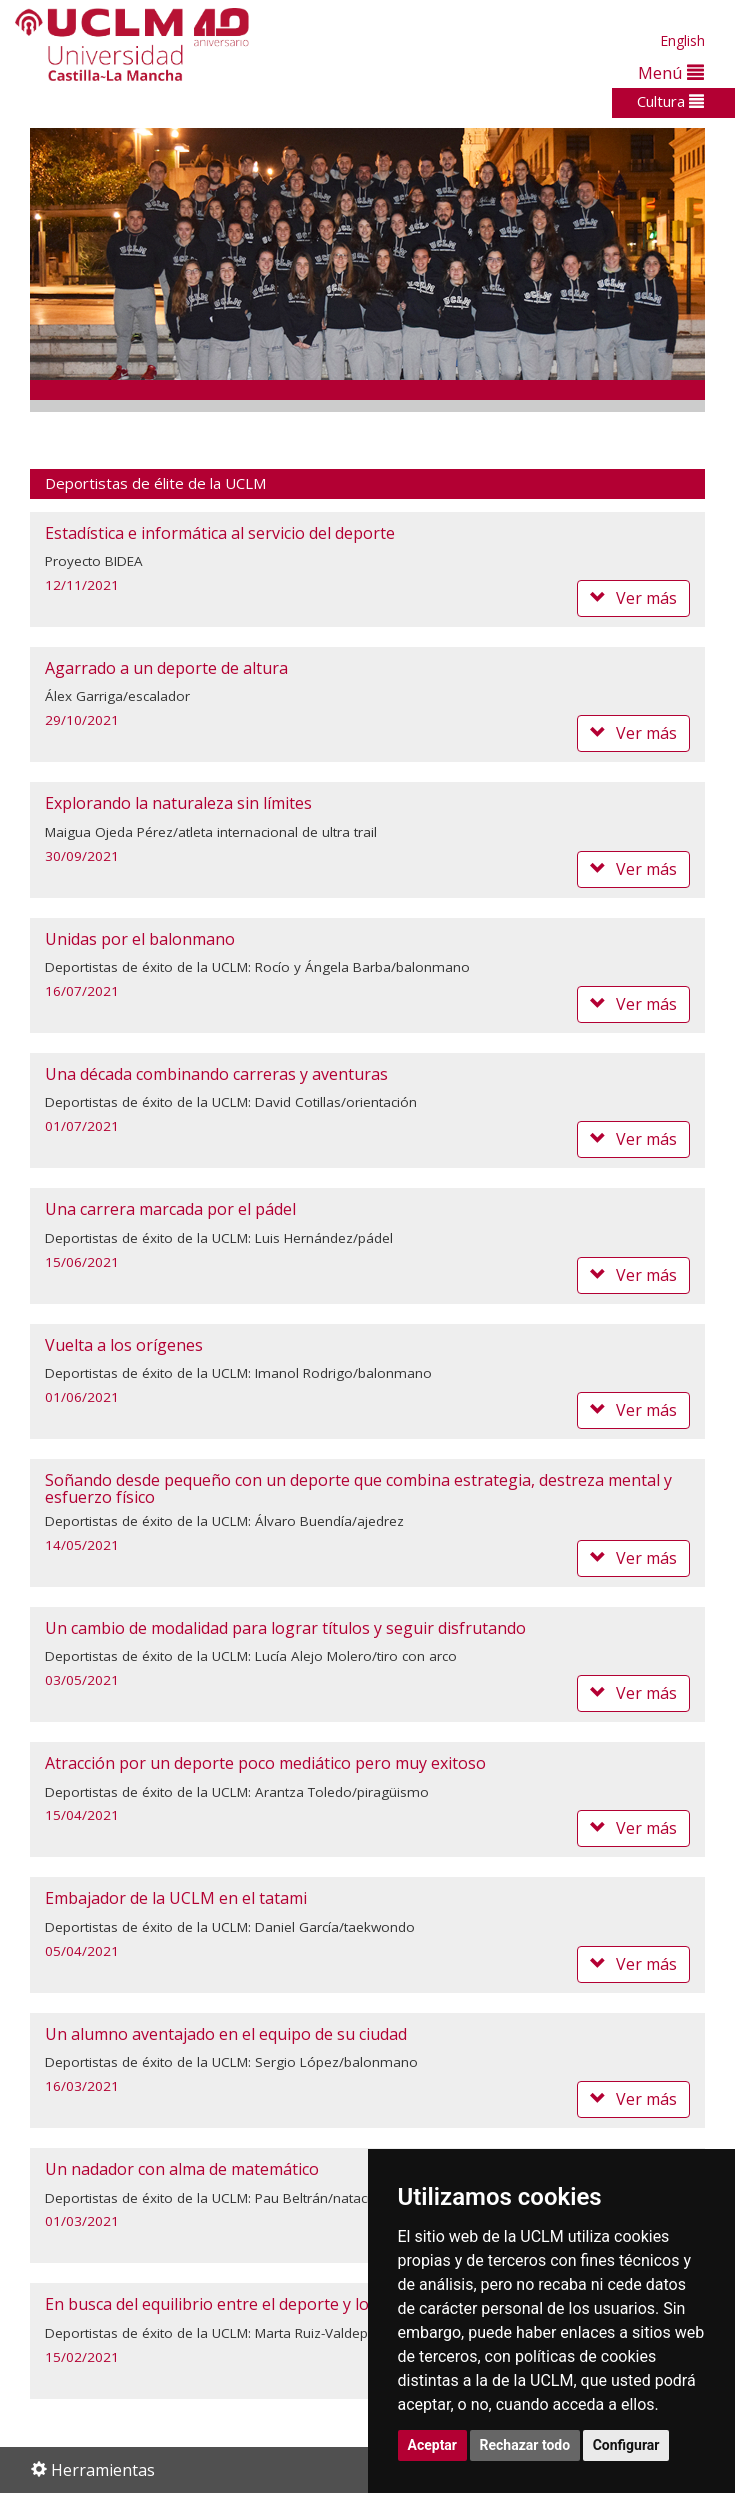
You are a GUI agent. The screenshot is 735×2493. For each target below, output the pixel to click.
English (682, 40)
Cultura (670, 101)
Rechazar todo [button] (525, 2445)
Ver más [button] (633, 598)
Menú (671, 72)
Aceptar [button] (433, 2445)
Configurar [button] (626, 2445)
